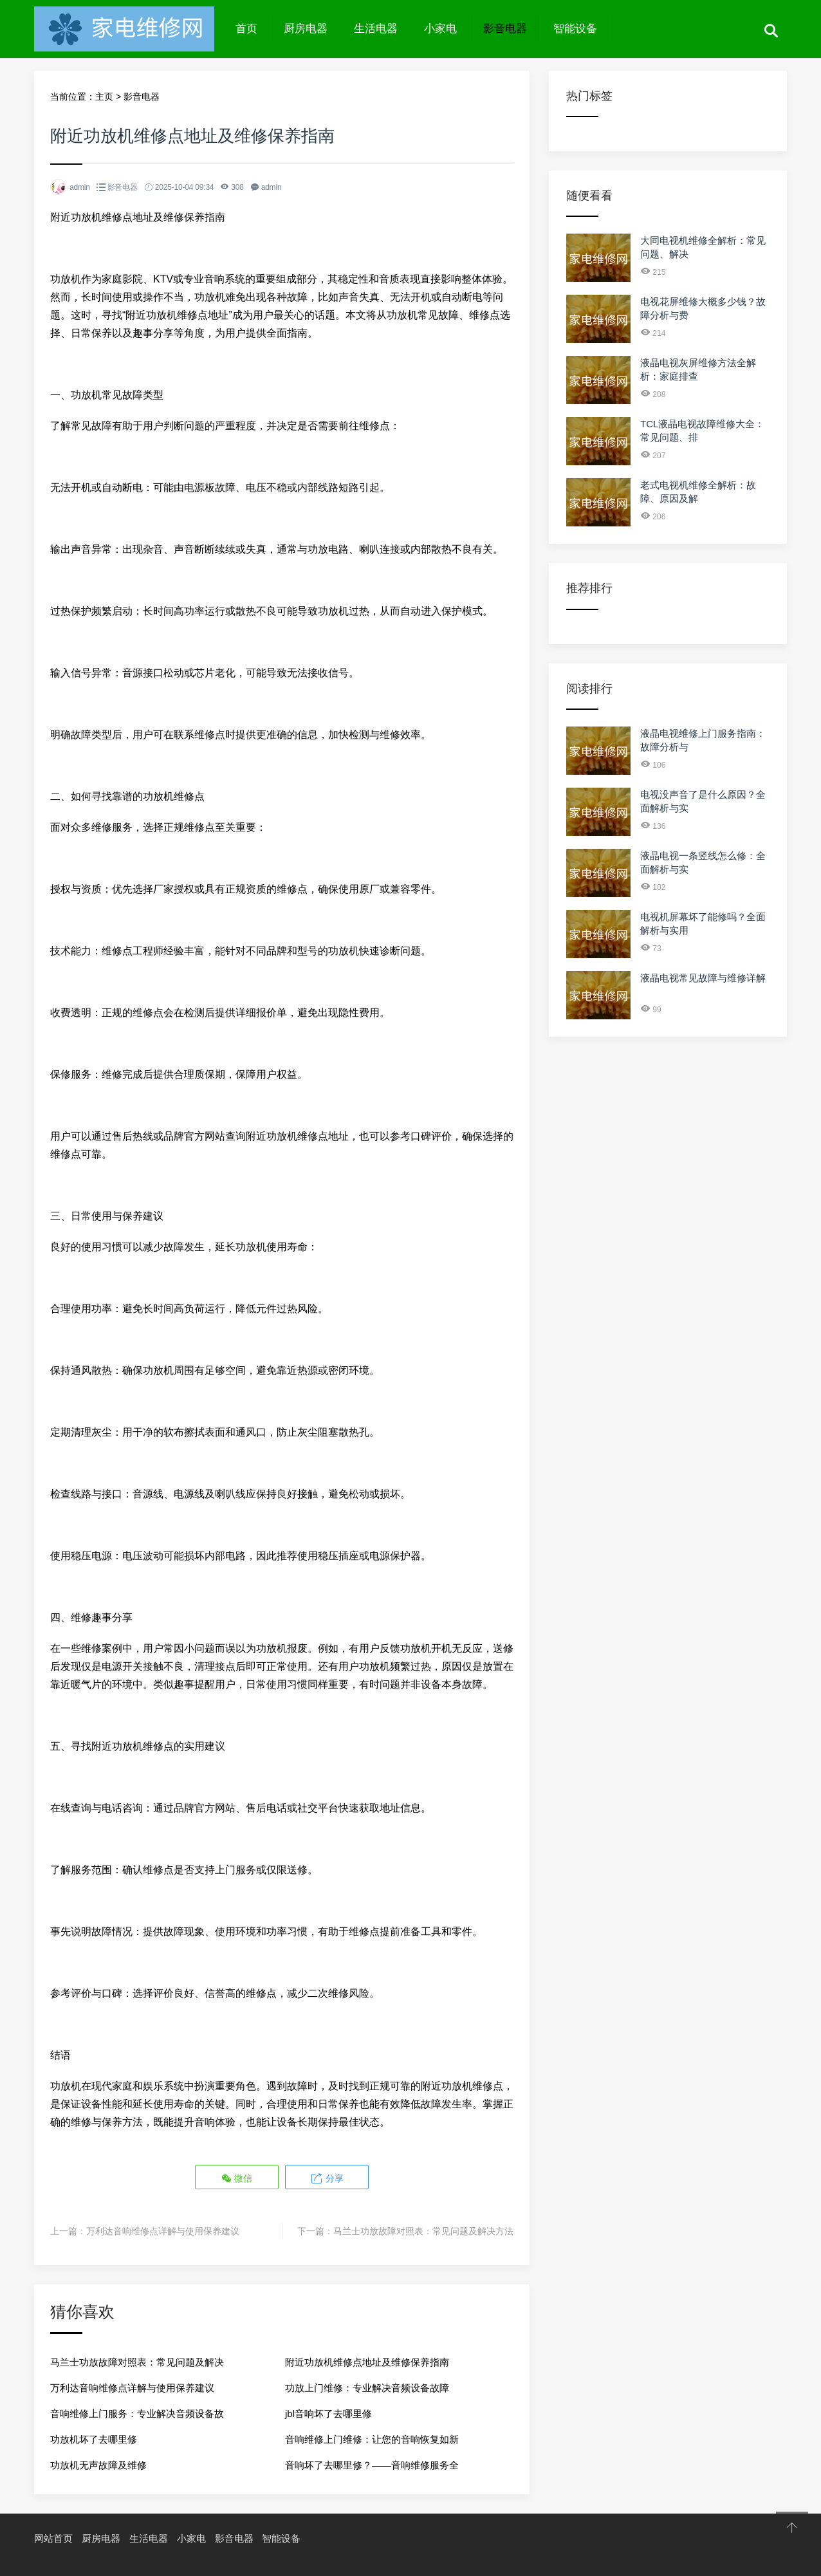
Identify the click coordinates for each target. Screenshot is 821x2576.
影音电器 (505, 29)
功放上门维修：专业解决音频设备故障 (367, 2386)
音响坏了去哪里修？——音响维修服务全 (372, 2463)
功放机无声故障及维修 (98, 2463)
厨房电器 (305, 29)
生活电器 (376, 29)
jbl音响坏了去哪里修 (328, 2412)
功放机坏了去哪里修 (93, 2437)
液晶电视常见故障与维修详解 (703, 977)
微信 (237, 2177)
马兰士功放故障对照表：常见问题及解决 (137, 2360)
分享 (326, 2177)
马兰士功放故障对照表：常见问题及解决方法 (423, 2230)
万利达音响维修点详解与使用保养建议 (162, 2230)
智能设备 (575, 29)
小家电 (440, 29)
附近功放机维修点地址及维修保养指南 (367, 2360)
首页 (246, 29)
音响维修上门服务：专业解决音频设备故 (137, 2412)
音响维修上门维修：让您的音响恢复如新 (372, 2437)
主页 (104, 96)
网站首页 (53, 2537)
